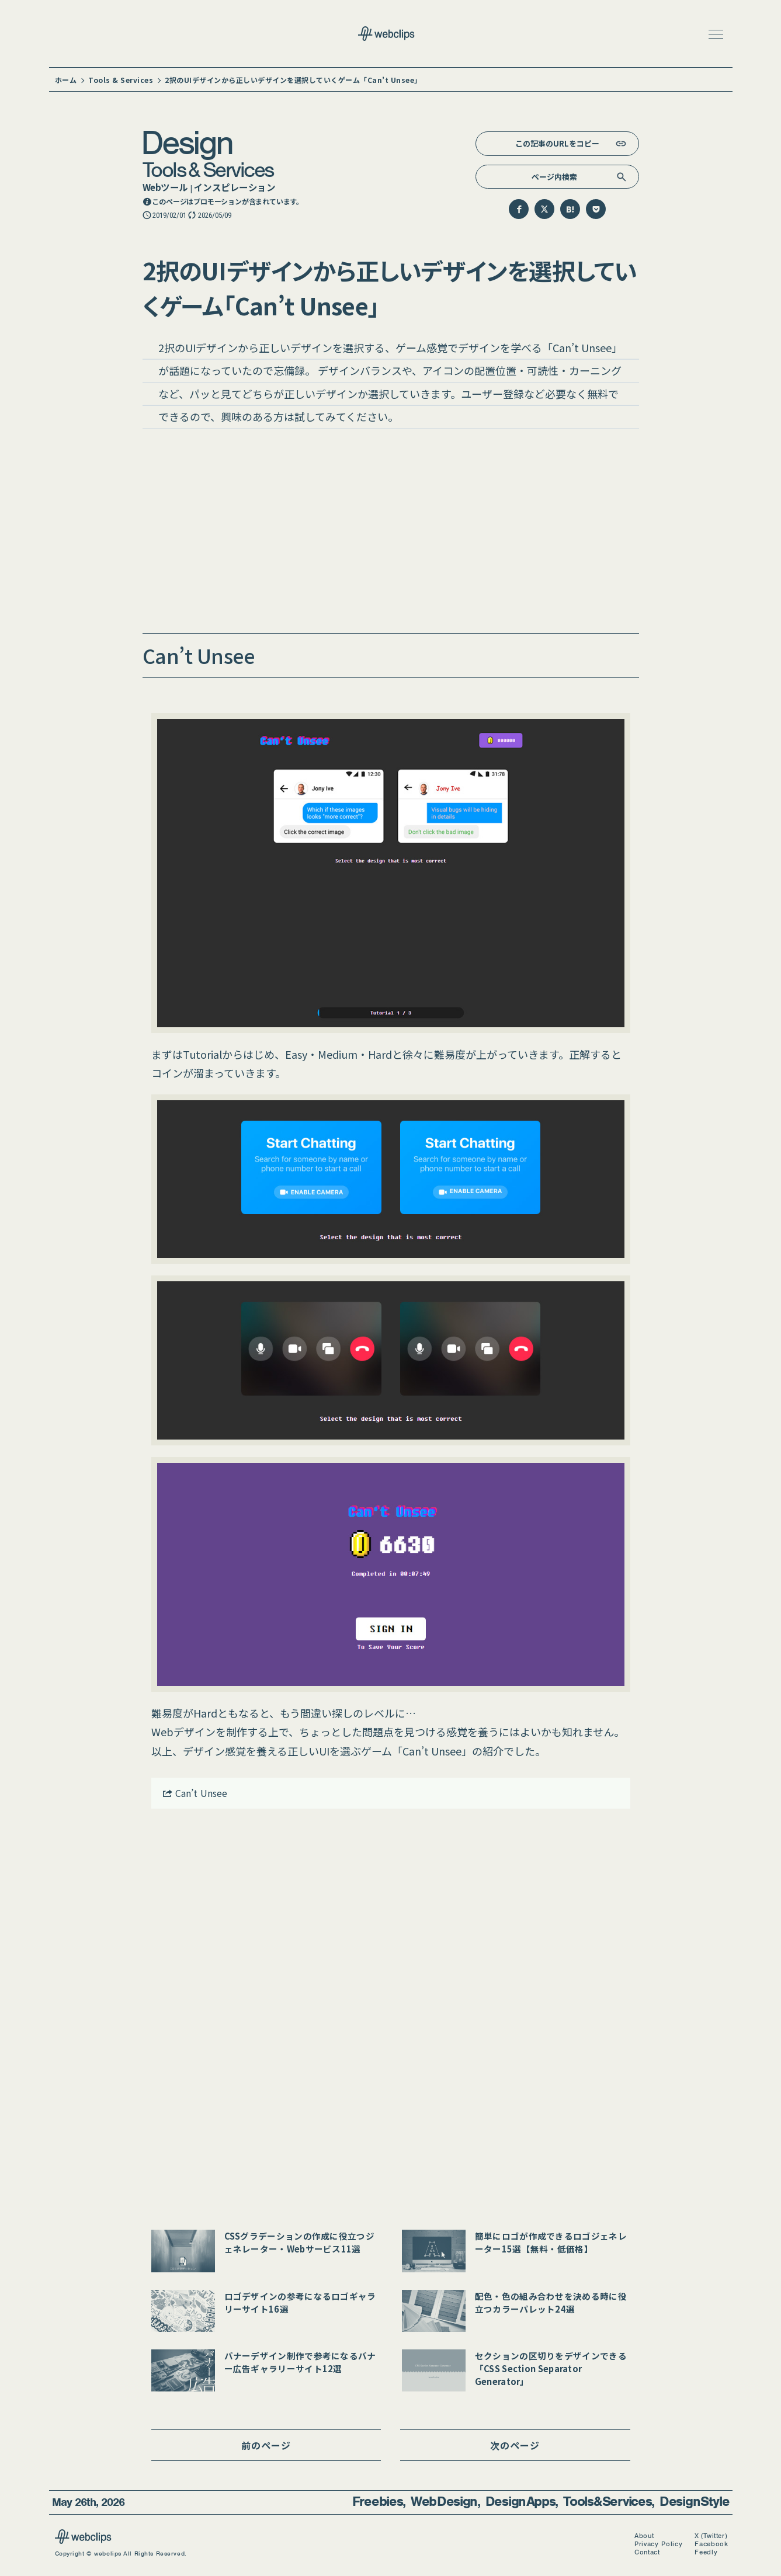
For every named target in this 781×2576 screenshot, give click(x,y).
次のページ (515, 2445)
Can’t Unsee (195, 1793)
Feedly (706, 2552)
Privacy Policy (658, 2544)
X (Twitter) (711, 2536)
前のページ (266, 2445)
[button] (716, 33)
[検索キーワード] (557, 177)
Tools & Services (208, 169)
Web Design (444, 2501)
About (644, 2536)
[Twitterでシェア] (544, 209)
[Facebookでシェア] (519, 209)
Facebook (711, 2544)
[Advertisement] (391, 534)
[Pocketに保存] (596, 209)
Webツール (165, 186)
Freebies (377, 2501)
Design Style (694, 2501)
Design (186, 142)
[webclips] (83, 2540)
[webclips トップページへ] (391, 34)
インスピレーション (235, 186)
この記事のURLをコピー (557, 143)
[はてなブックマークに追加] (570, 209)
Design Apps (520, 2501)
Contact (647, 2552)
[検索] (621, 177)
